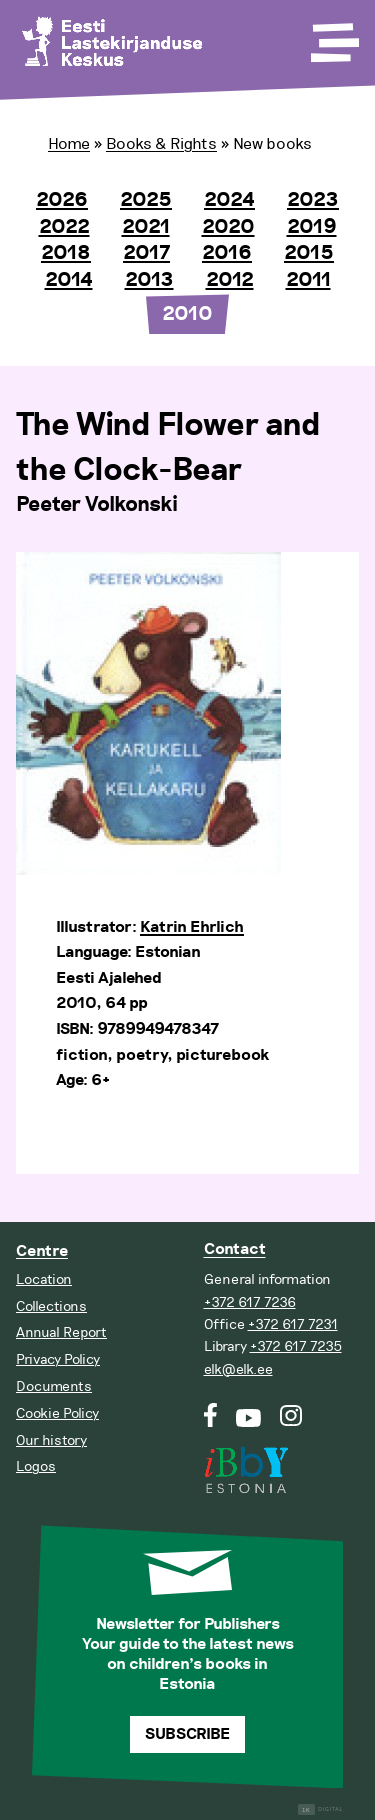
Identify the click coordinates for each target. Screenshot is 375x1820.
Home (69, 144)
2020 (228, 227)
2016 (227, 253)
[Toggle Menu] (333, 36)
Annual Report (61, 1332)
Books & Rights (161, 144)
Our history (51, 1440)
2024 (229, 200)
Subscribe (187, 1734)
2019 (312, 227)
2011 (308, 280)
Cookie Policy (57, 1413)
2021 (146, 227)
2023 (313, 200)
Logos (36, 1466)
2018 (66, 253)
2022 (64, 227)
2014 (69, 280)
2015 (309, 253)
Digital (320, 1809)
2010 (187, 314)
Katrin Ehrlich (192, 927)
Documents (54, 1386)
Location (44, 1279)
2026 (62, 200)
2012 (230, 280)
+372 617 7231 (293, 1324)
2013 (149, 280)
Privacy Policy (58, 1359)
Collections (51, 1306)
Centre (42, 1251)
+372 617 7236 (250, 1302)
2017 (146, 253)
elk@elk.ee (238, 1369)
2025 (146, 200)
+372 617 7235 (296, 1346)
